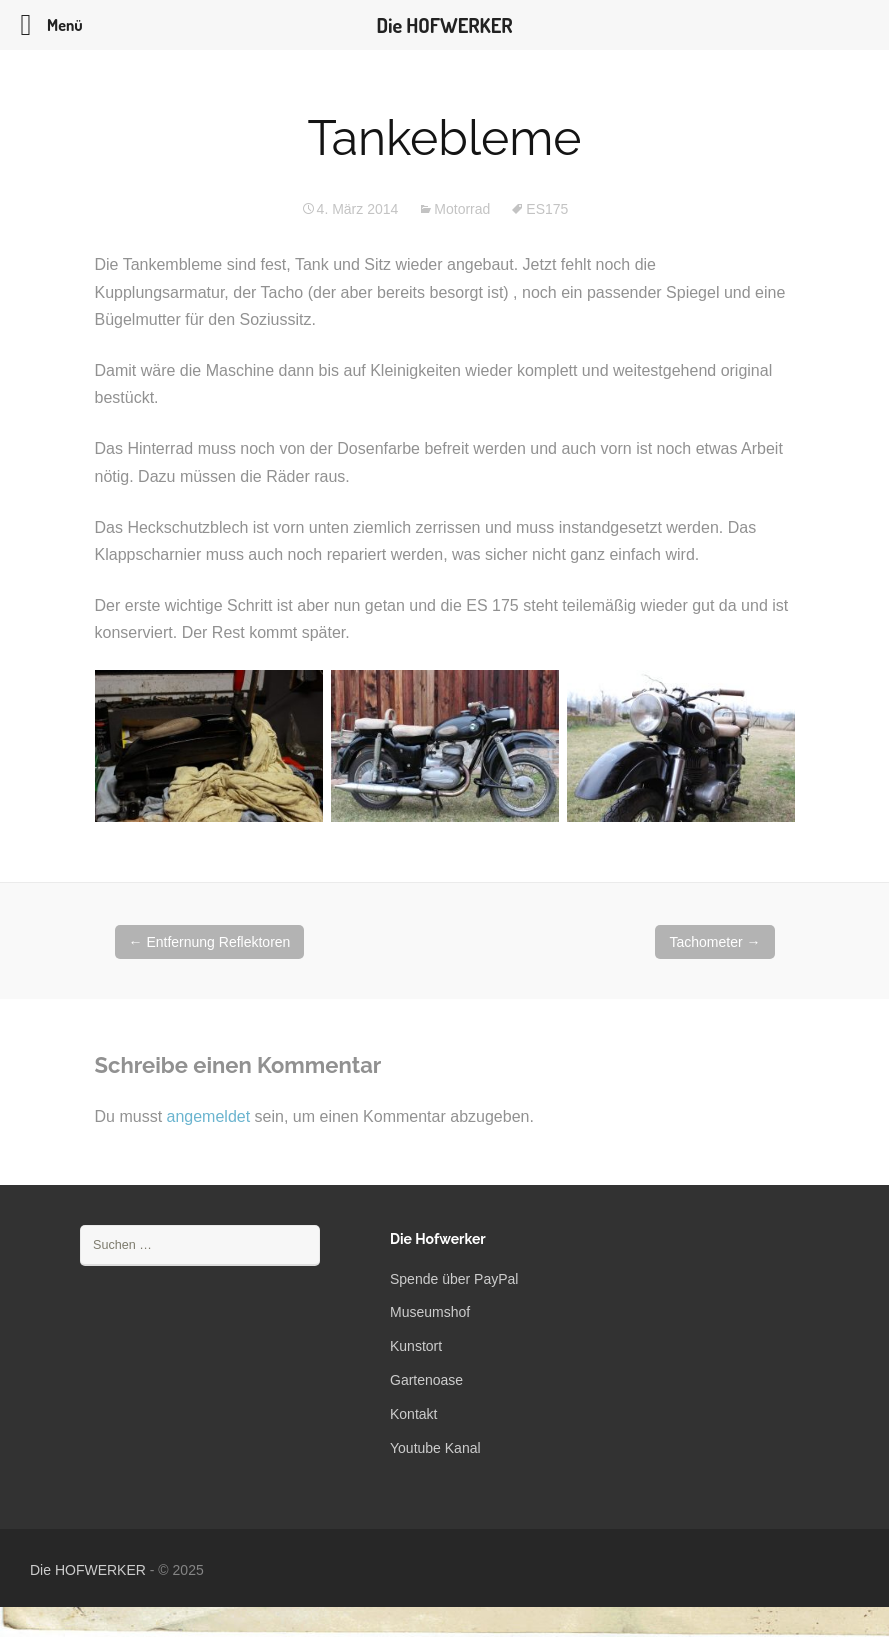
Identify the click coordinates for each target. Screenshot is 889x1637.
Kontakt (413, 1414)
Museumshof (430, 1312)
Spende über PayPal (454, 1279)
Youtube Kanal (435, 1448)
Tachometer (714, 942)
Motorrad (462, 209)
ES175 (547, 209)
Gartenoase (426, 1380)
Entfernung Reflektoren (210, 942)
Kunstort (416, 1346)
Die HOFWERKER (88, 1570)
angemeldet (209, 1116)
